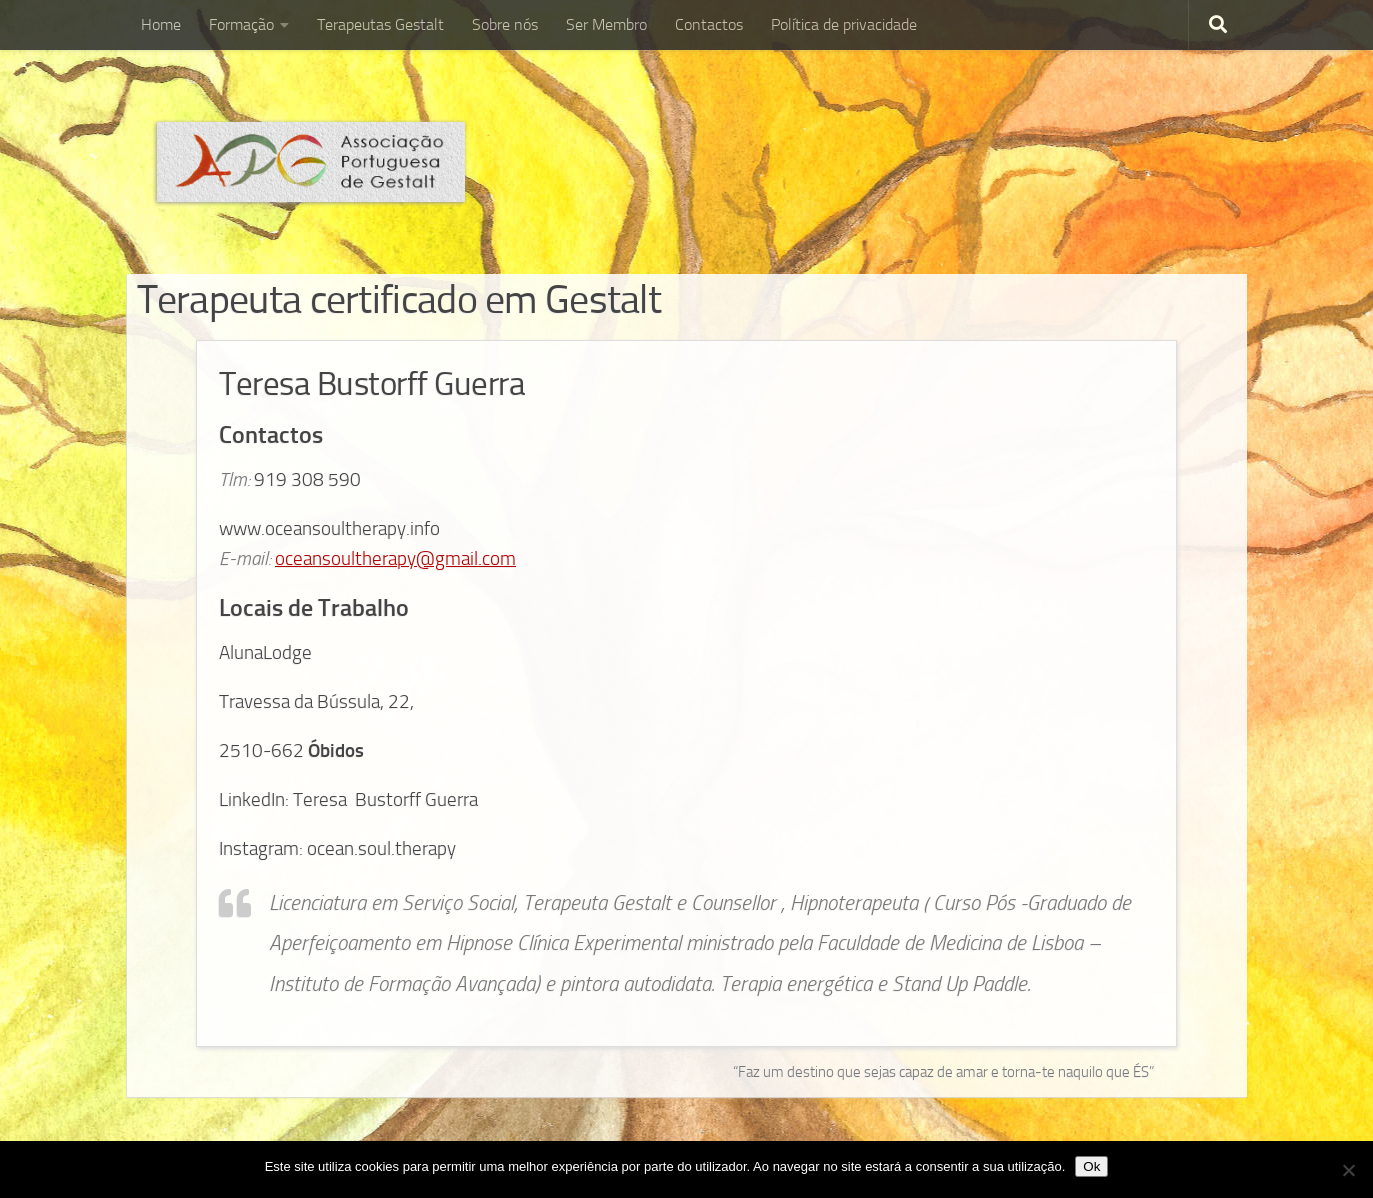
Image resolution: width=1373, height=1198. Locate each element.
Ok (1091, 1166)
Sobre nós (505, 24)
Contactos (709, 24)
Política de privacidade (844, 24)
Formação (241, 24)
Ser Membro (606, 24)
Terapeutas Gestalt (380, 24)
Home (161, 24)
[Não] (1348, 1170)
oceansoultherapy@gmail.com (395, 558)
